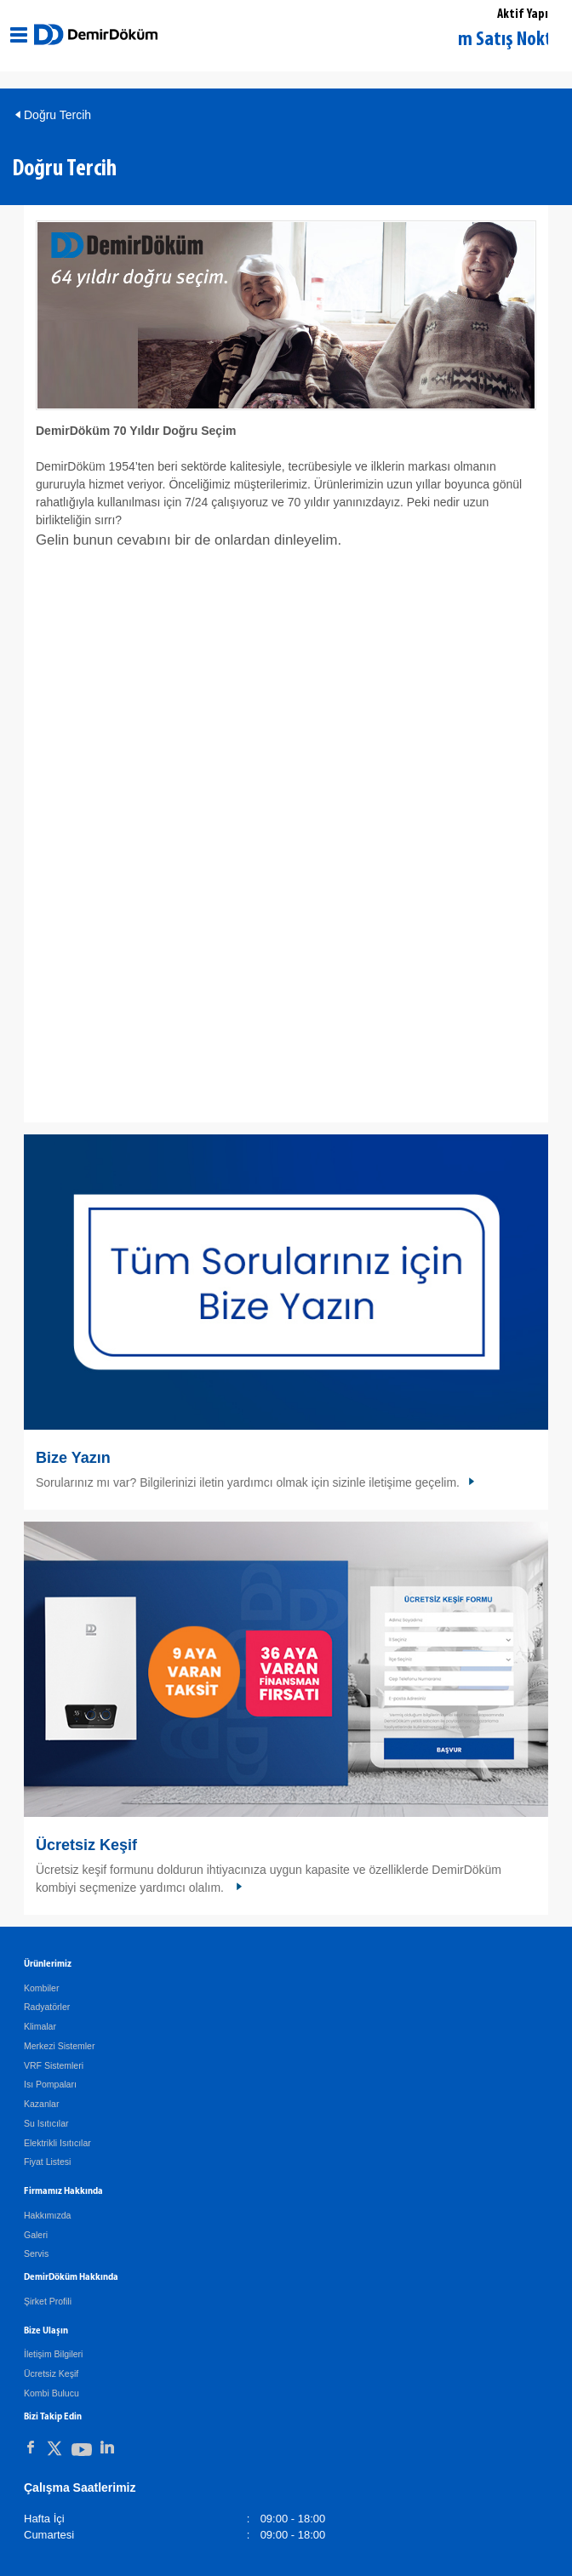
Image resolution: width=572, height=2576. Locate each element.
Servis (36, 2253)
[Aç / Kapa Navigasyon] (19, 35)
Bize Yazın (73, 1457)
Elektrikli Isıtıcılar (57, 2143)
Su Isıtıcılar (46, 2123)
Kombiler (41, 1988)
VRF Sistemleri (53, 2065)
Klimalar (40, 2026)
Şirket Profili (48, 2301)
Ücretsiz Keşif (86, 1845)
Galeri (36, 2235)
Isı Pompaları (50, 2084)
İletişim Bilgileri (53, 2354)
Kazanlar (41, 2104)
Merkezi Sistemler (59, 2046)
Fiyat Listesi (47, 2161)
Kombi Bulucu (51, 2393)
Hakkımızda (47, 2215)
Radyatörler (47, 2007)
